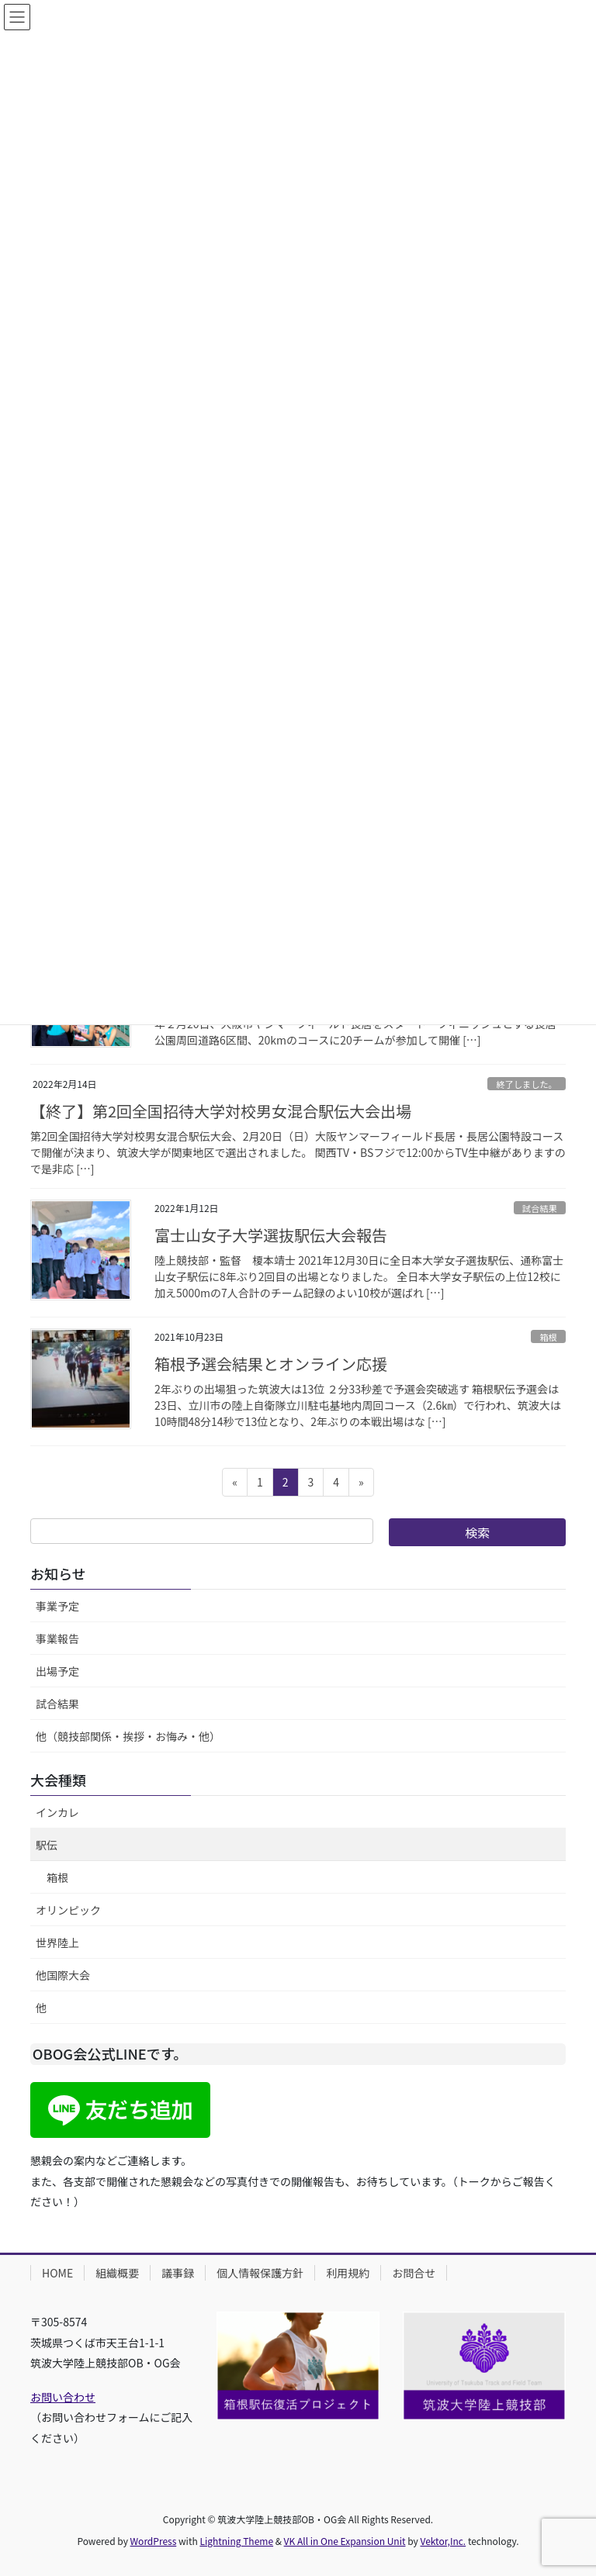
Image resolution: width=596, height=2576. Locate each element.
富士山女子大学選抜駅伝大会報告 (270, 1235)
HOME (57, 2273)
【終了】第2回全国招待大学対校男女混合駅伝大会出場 (220, 1111)
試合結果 (539, 1208)
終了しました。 (526, 1084)
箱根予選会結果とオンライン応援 (270, 1363)
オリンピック (68, 1910)
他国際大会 (63, 1975)
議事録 (177, 2273)
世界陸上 (57, 1942)
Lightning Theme (236, 2540)
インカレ (57, 1812)
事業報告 (57, 1638)
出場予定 (57, 1671)
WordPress (153, 2540)
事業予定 (57, 1606)
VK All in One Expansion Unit (345, 2540)
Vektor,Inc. (443, 2540)
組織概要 (117, 2273)
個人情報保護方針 (260, 2273)
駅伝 (46, 1845)
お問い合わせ (62, 2397)
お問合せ (413, 2273)
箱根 (547, 1337)
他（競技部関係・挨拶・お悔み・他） (128, 1736)
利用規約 (347, 2273)
